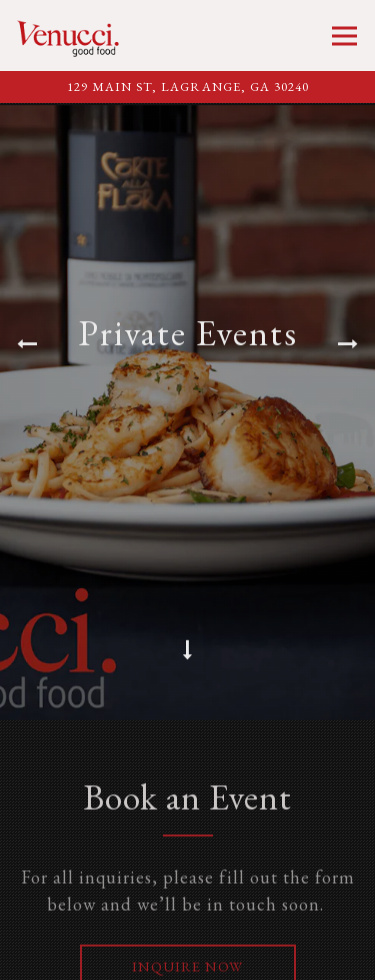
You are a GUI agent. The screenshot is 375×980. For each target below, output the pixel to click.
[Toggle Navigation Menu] (344, 35)
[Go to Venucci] (187, 87)
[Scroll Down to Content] (188, 652)
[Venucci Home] (73, 36)
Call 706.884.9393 (188, 956)
